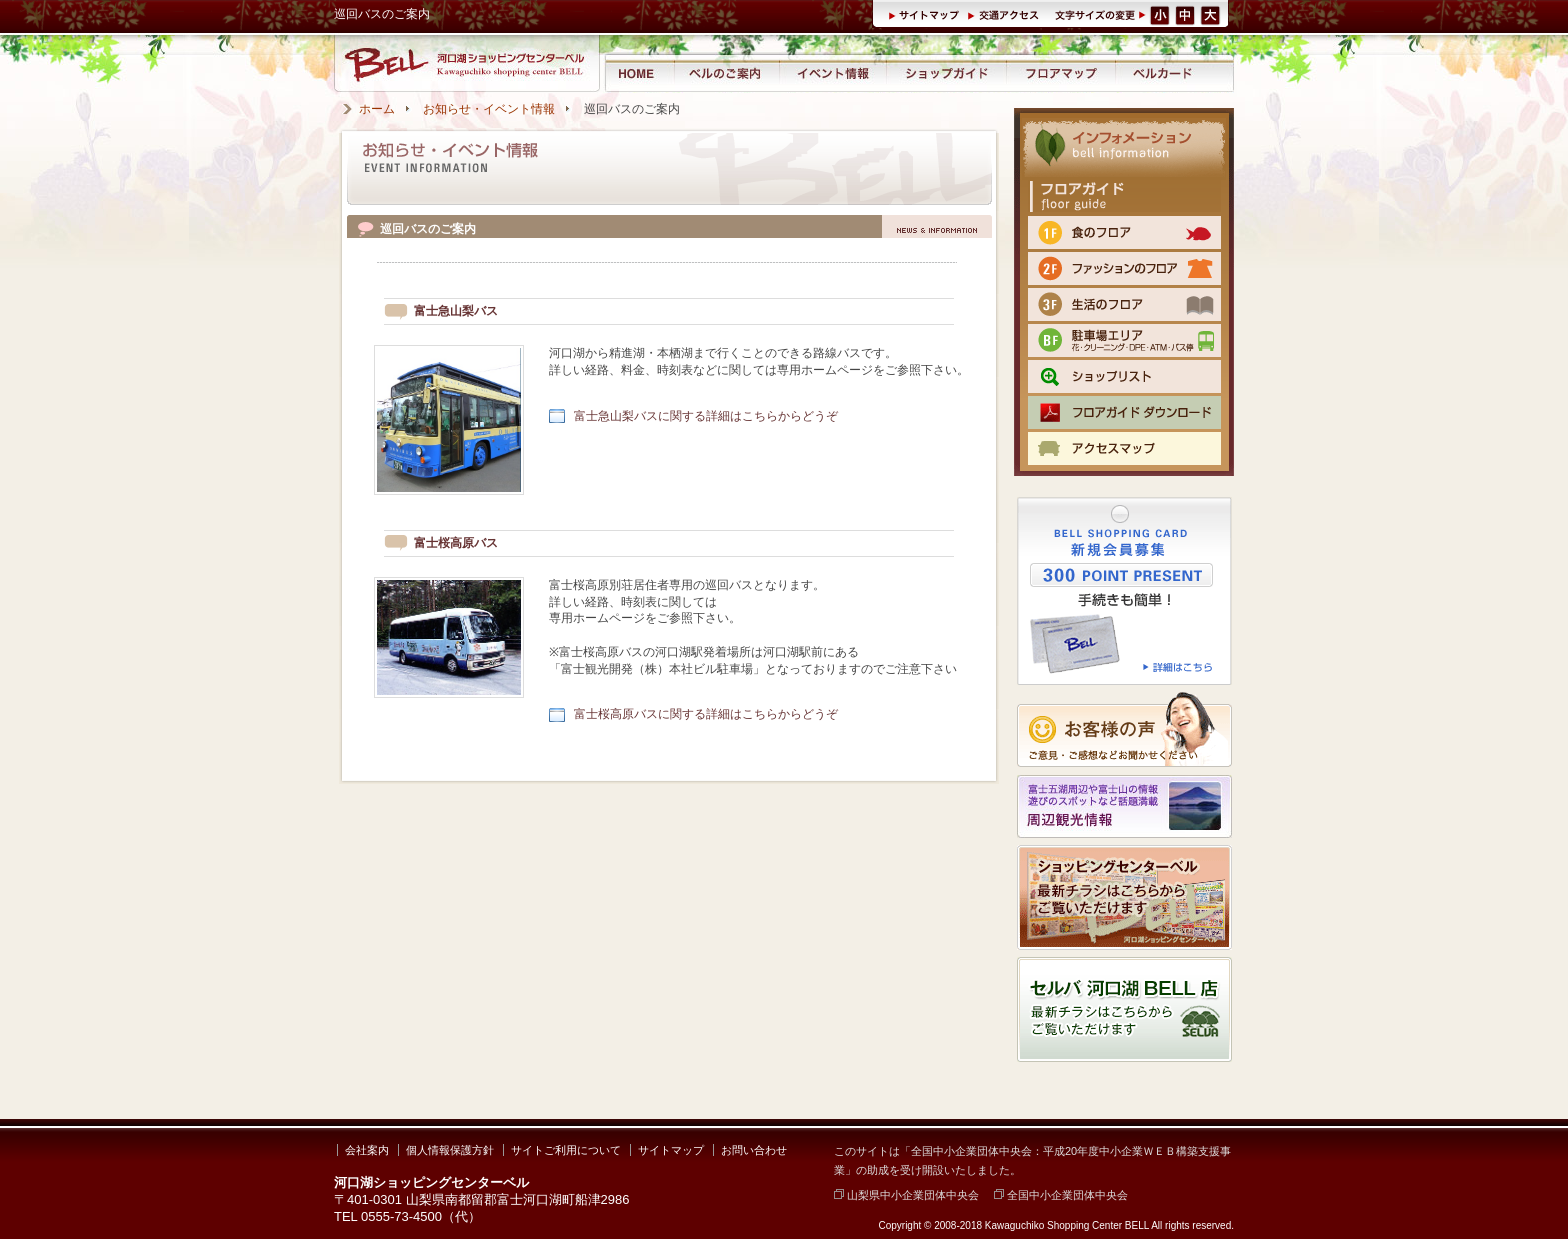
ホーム (377, 109)
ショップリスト (1124, 376)
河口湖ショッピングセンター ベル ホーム (638, 72)
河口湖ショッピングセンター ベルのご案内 (726, 72)
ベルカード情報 (1163, 72)
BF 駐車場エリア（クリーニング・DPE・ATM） (1124, 340)
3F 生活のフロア (1124, 304)
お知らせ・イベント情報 (489, 109)
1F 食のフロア (1124, 232)
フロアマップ (1061, 72)
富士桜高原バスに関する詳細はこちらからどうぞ (706, 714)
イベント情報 (832, 72)
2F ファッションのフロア (1124, 268)
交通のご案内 (1124, 448)
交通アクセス (1006, 14)
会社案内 (367, 1150)
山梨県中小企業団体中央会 (906, 1195)
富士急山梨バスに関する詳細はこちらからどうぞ (706, 416)
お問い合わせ (754, 1150)
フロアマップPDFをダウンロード (1124, 412)
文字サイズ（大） (1212, 14)
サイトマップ (927, 14)
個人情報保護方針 (450, 1150)
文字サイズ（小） (1160, 14)
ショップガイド (946, 72)
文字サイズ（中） (1186, 14)
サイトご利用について (566, 1150)
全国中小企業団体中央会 (1061, 1195)
